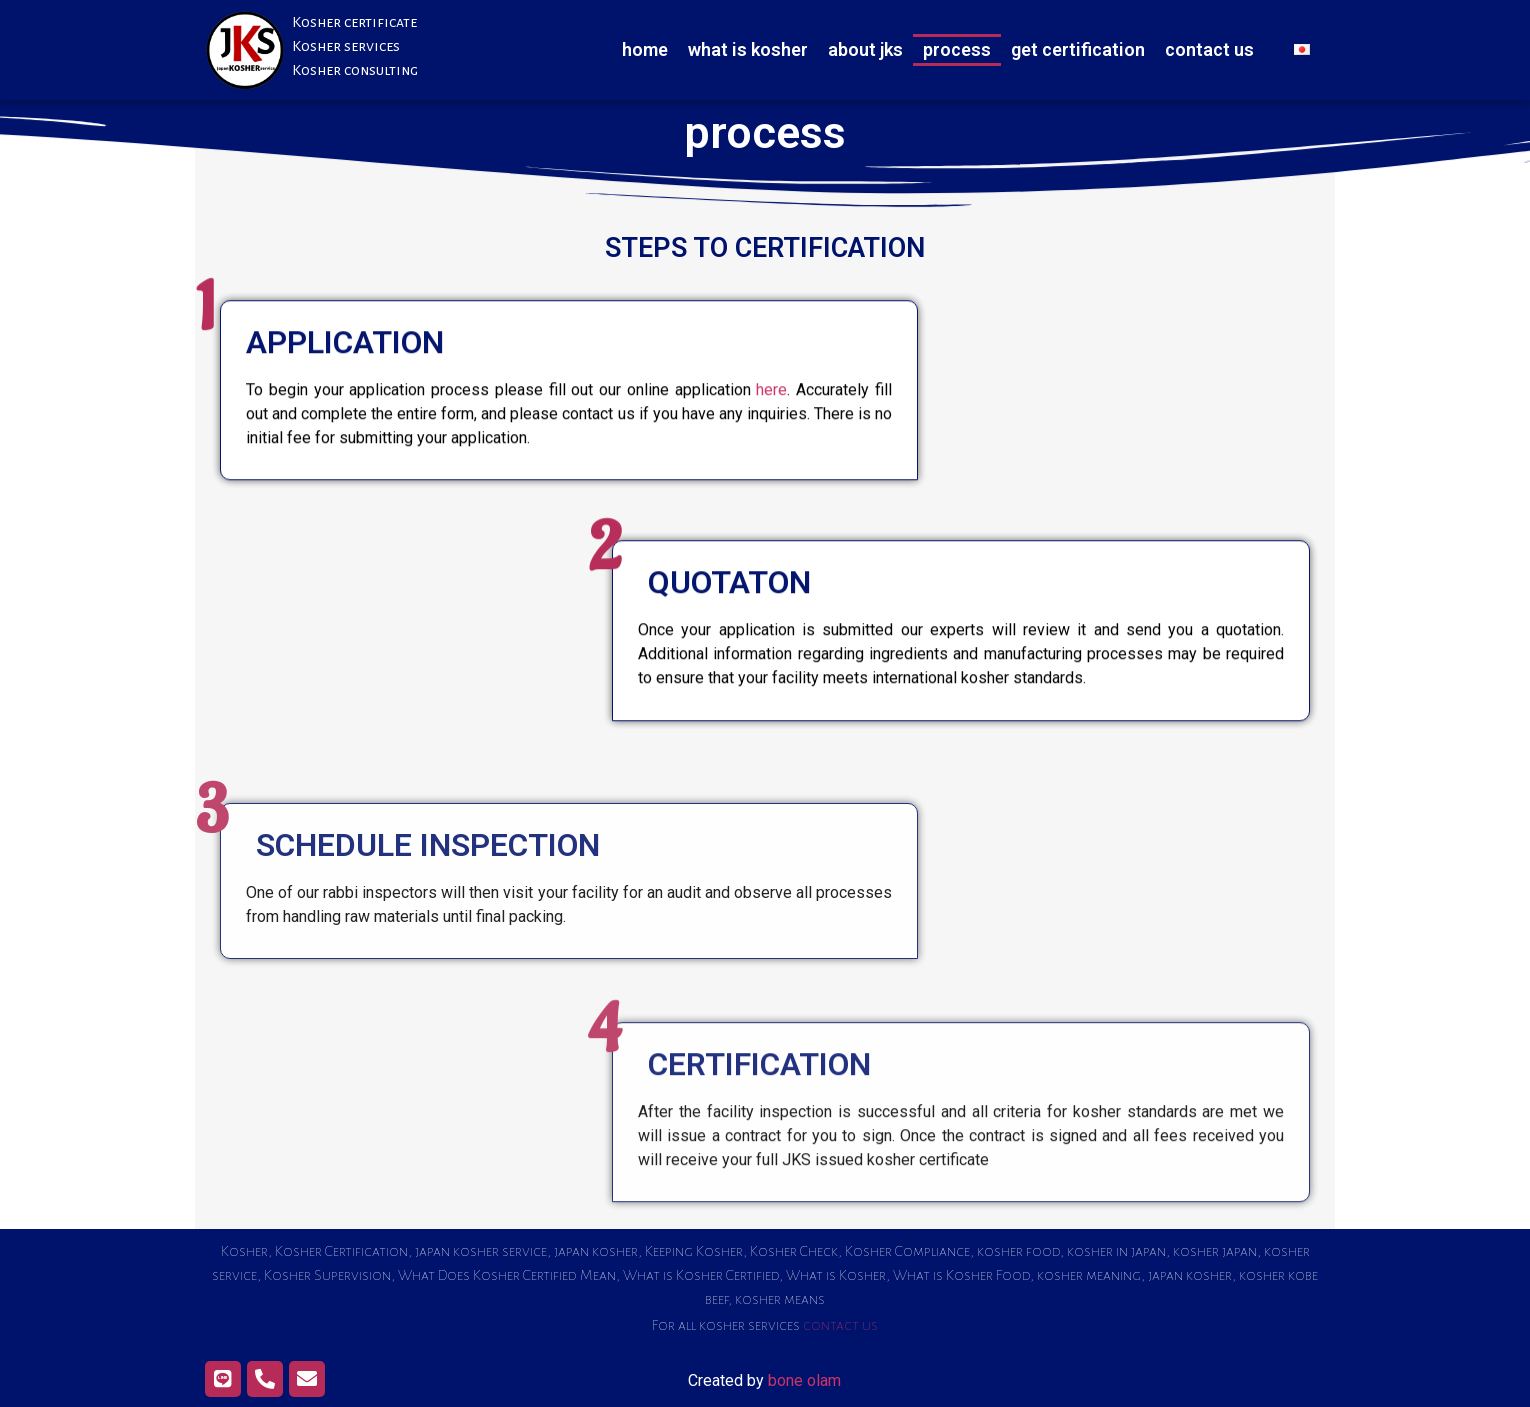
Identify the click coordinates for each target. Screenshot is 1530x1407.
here (771, 423)
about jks (865, 49)
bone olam (804, 1380)
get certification (1078, 49)
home (645, 49)
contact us (1209, 49)
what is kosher (748, 49)
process (957, 49)
